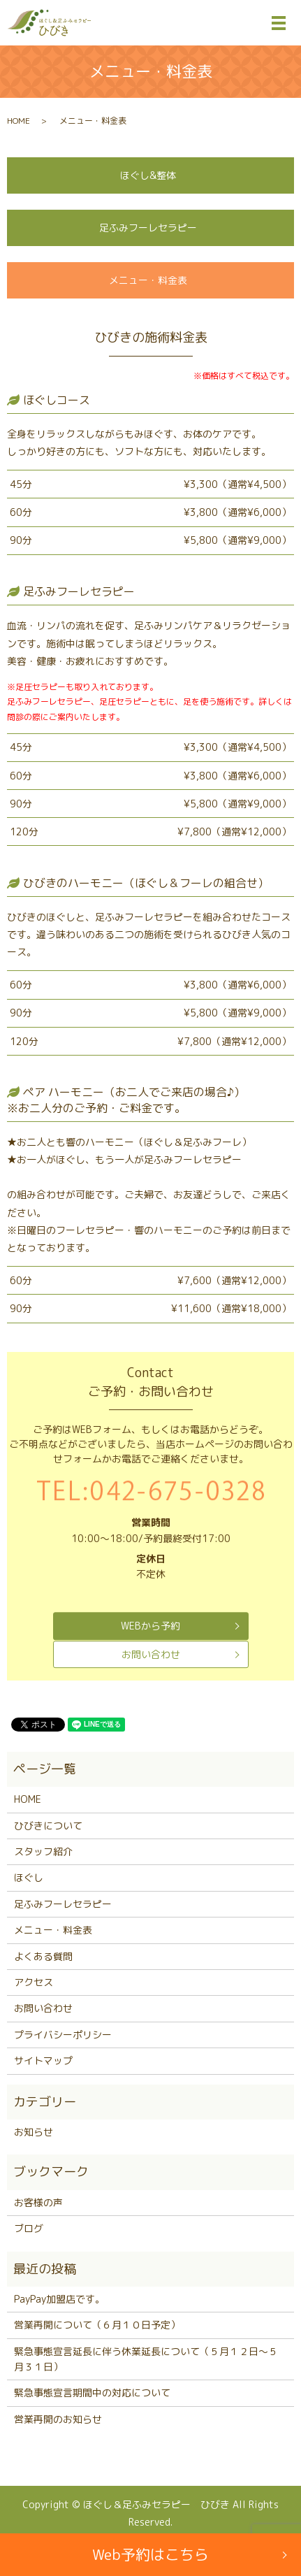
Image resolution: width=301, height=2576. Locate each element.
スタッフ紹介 (43, 1851)
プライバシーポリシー (63, 2034)
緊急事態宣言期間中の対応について (92, 2392)
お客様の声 (38, 2202)
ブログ (28, 2228)
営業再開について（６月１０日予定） (97, 2324)
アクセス (33, 1982)
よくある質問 (43, 1956)
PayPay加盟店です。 (59, 2298)
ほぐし (28, 1877)
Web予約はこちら (150, 2554)
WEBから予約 (150, 1625)
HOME (18, 121)
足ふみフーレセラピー (148, 227)
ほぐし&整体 (148, 175)
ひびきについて (48, 1825)
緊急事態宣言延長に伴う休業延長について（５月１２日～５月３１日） (146, 2359)
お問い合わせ (151, 1654)
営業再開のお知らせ (58, 2419)
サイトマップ (43, 2060)
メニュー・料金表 (148, 280)
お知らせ (33, 2131)
